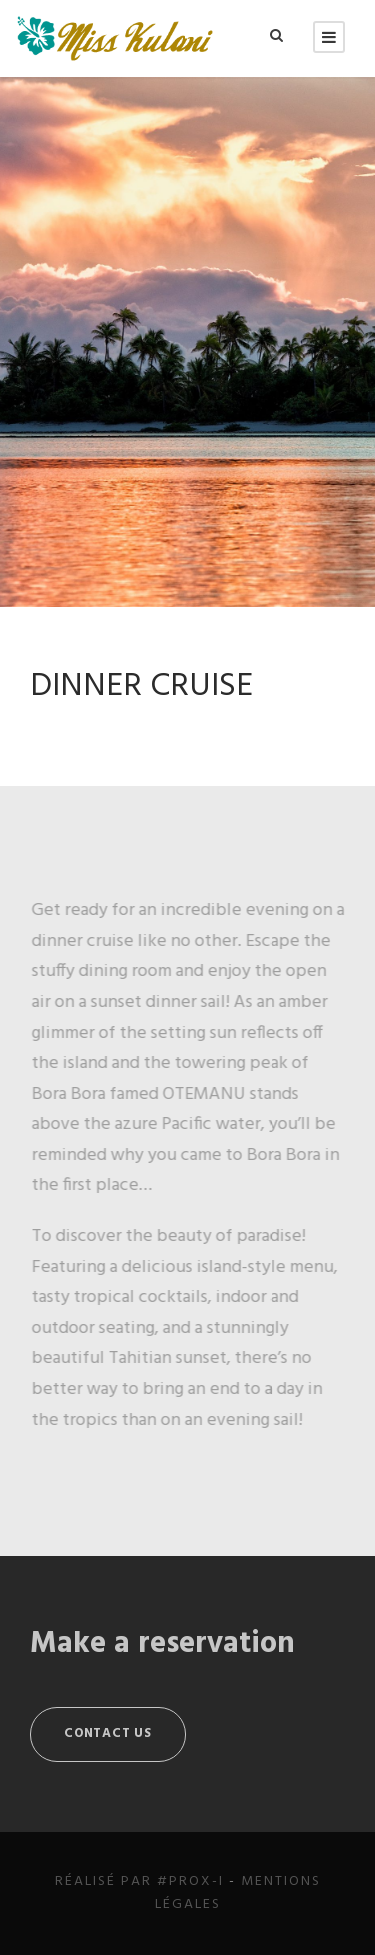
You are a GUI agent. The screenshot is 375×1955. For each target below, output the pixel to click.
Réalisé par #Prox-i (139, 1881)
